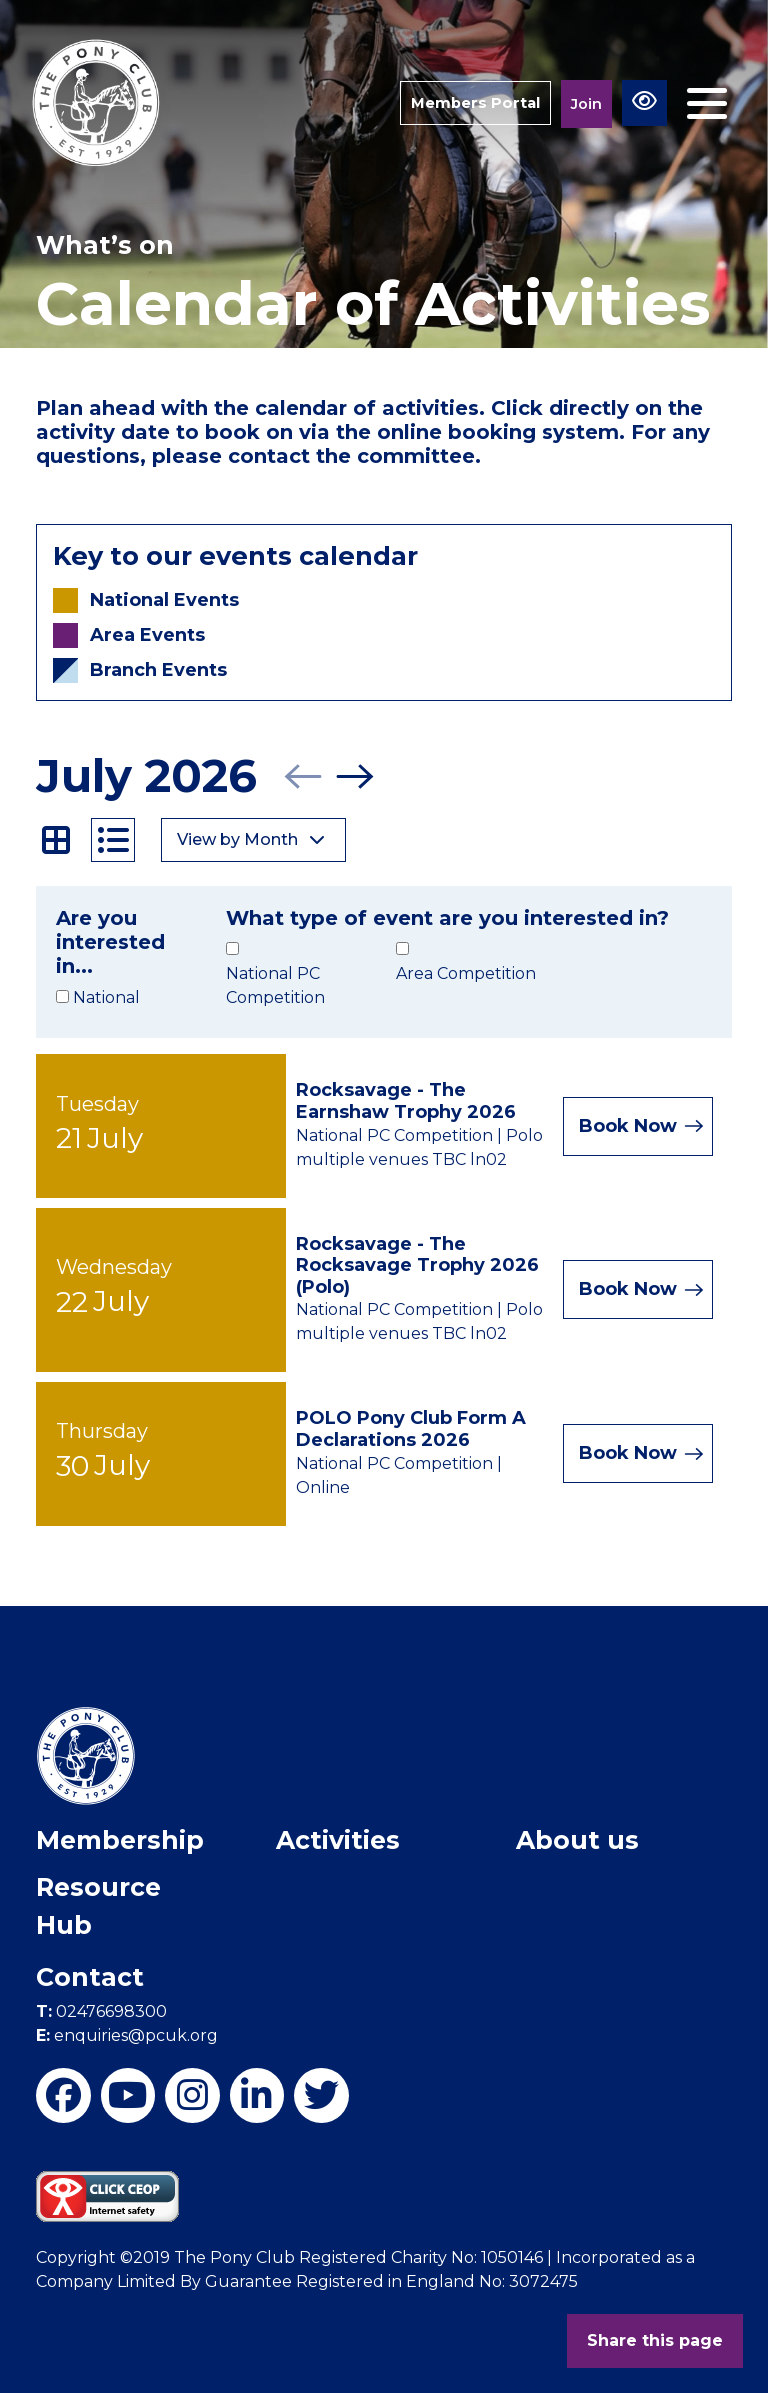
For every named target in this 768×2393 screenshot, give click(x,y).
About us (577, 1840)
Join (586, 103)
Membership (120, 1840)
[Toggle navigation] (707, 103)
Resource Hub (98, 1906)
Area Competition (466, 973)
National (106, 997)
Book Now (640, 1126)
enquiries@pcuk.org (127, 2035)
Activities (338, 1840)
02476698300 (101, 2011)
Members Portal (474, 102)
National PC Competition (275, 985)
